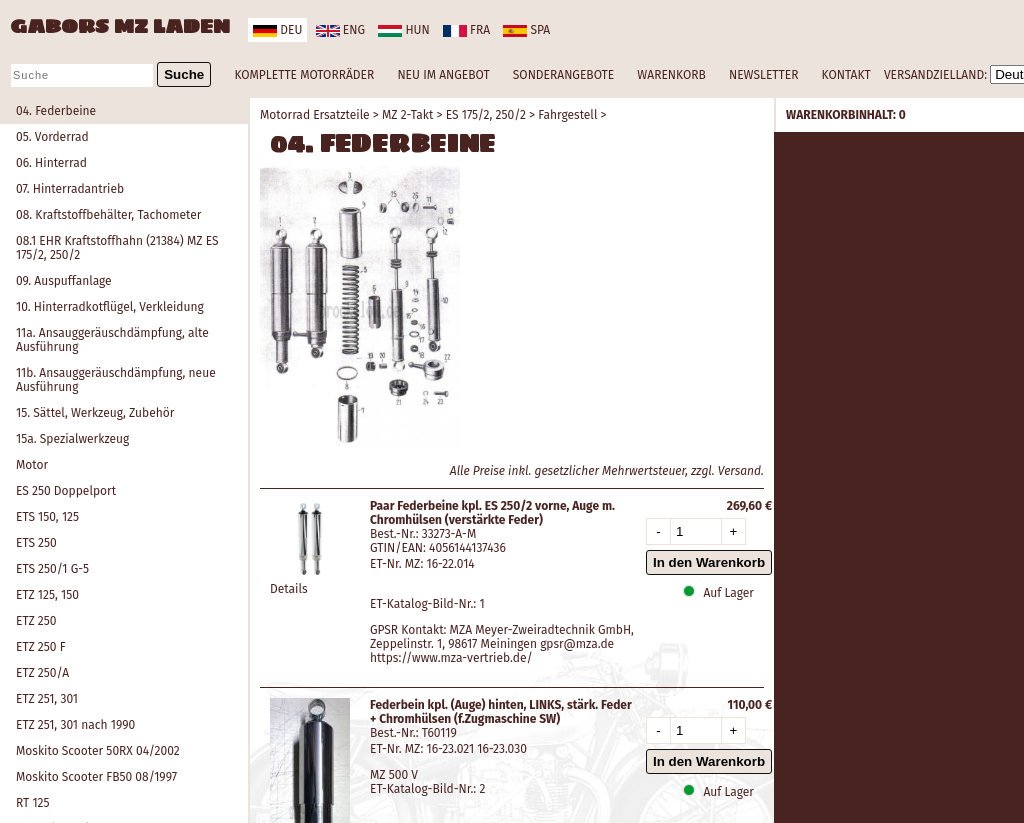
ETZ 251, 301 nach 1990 (75, 725)
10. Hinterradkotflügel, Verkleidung (110, 307)
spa (526, 30)
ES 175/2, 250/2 (486, 115)
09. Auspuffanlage (64, 281)
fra (466, 30)
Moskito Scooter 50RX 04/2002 (98, 751)
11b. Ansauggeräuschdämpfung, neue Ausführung (116, 380)
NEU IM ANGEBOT (443, 75)
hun (403, 30)
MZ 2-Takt (407, 115)
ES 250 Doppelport (66, 491)
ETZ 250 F (41, 647)
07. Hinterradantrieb (70, 189)
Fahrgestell (567, 115)
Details (289, 589)
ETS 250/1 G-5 (52, 569)
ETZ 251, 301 (47, 699)
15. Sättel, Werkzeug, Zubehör (95, 413)
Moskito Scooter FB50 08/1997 (96, 777)
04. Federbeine (56, 111)
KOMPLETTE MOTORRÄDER (304, 75)
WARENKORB (671, 75)
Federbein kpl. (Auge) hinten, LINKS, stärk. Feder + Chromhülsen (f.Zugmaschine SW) (501, 712)
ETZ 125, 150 (47, 595)
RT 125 (33, 803)
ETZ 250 (36, 621)
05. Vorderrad (52, 137)
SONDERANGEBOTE (563, 75)
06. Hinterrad (51, 163)
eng (340, 30)
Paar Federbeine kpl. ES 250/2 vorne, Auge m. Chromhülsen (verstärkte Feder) (492, 513)
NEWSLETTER (763, 75)
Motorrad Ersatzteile (315, 115)
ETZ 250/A (42, 673)
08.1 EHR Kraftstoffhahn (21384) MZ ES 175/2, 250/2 (117, 248)
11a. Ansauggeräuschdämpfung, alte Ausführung (112, 340)
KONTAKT (846, 75)
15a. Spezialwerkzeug (72, 439)
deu (277, 30)
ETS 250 (36, 543)
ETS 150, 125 (47, 517)
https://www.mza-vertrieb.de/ (451, 658)
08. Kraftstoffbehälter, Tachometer (108, 215)
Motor (32, 465)
